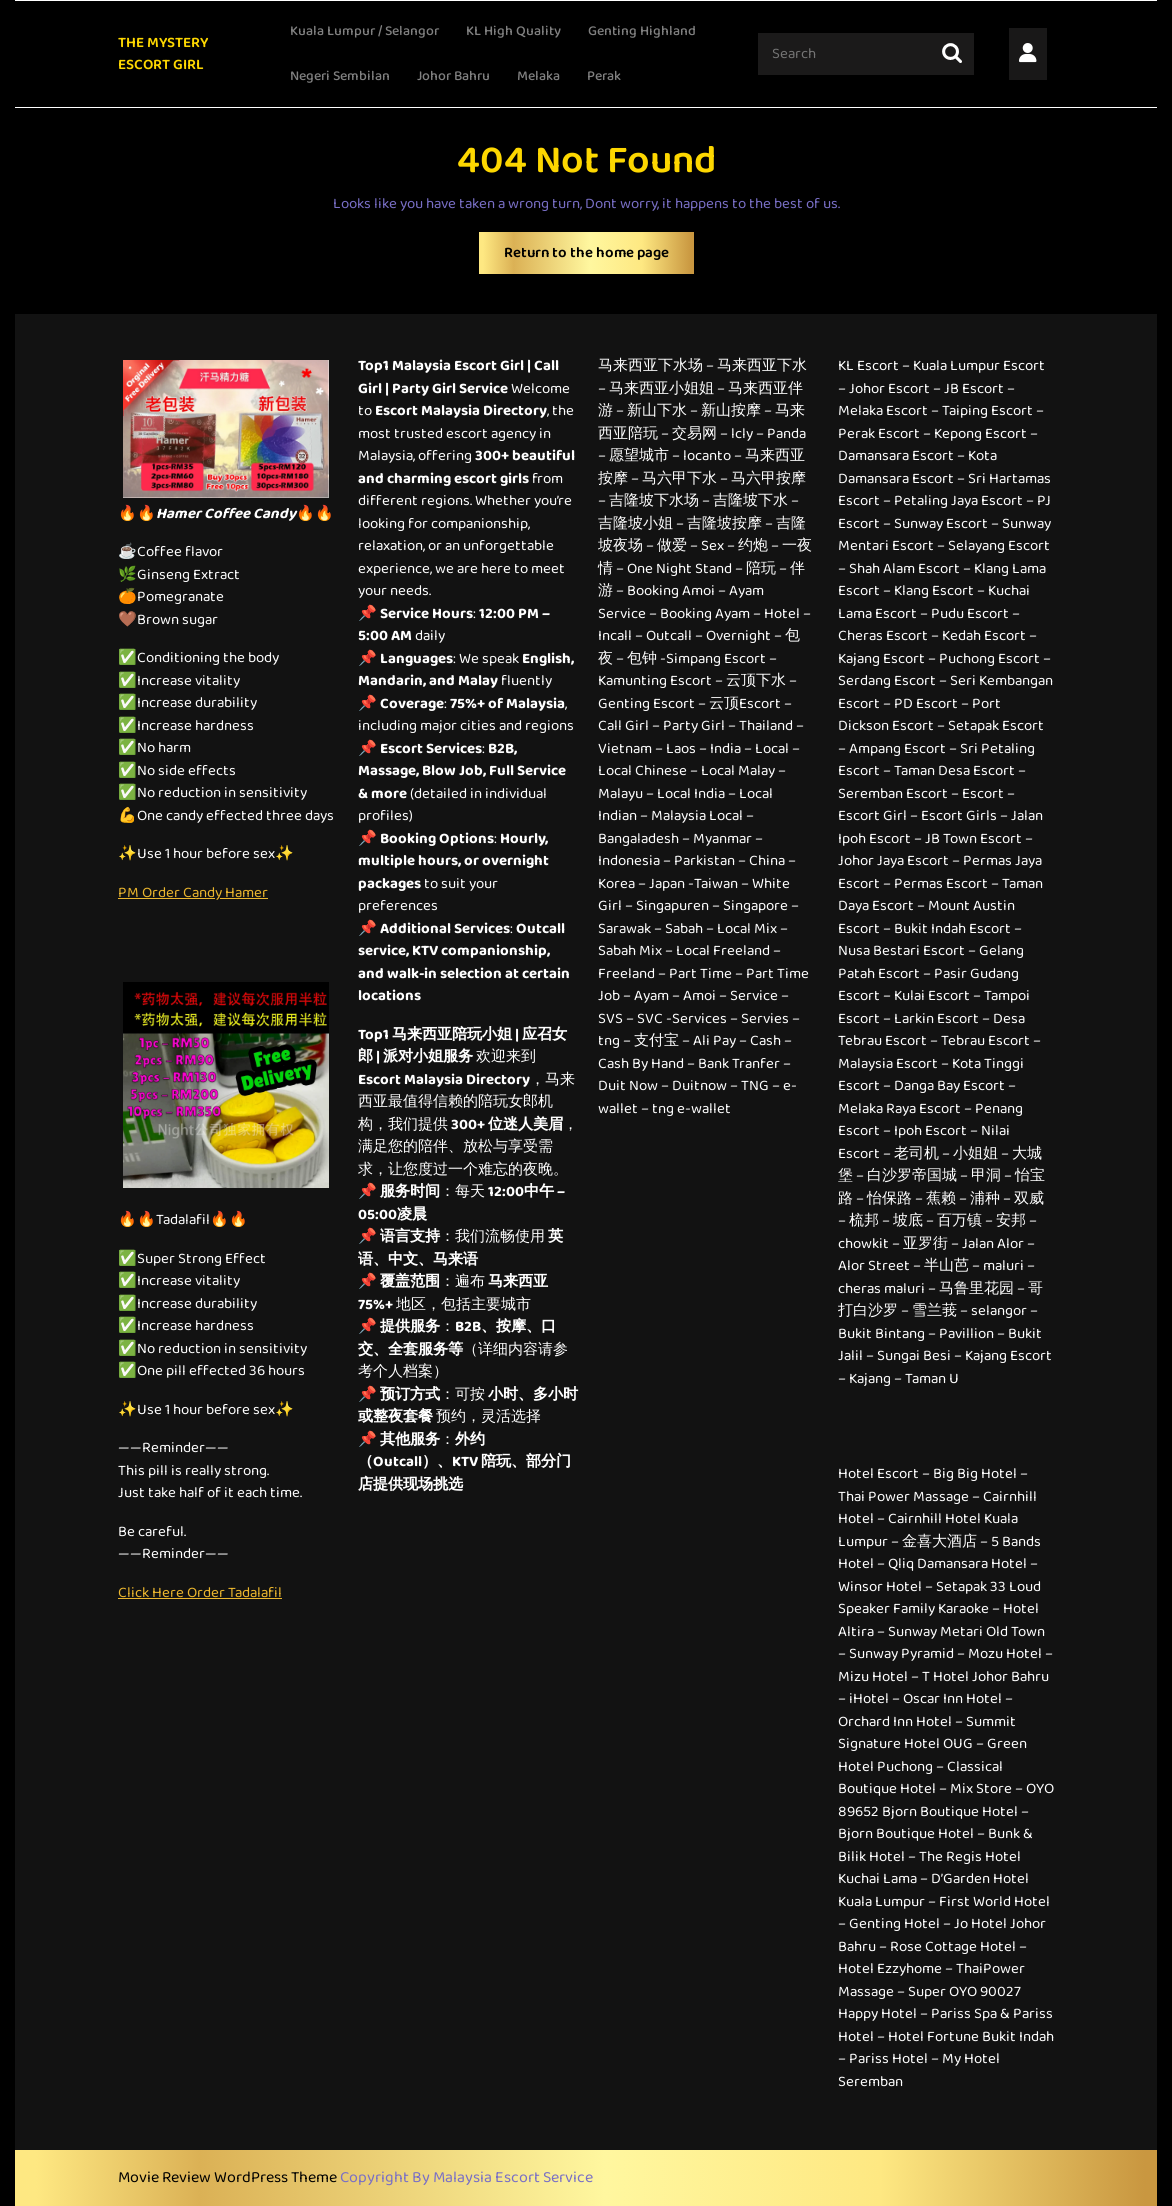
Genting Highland (642, 31)
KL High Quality (513, 31)
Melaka (538, 76)
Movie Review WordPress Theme (229, 2177)
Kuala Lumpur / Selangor (364, 31)
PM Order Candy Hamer (193, 893)
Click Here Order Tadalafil (200, 1593)
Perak (604, 76)
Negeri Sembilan (340, 76)
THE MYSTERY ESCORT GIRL (163, 54)
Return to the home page (599, 257)
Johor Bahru (453, 76)
